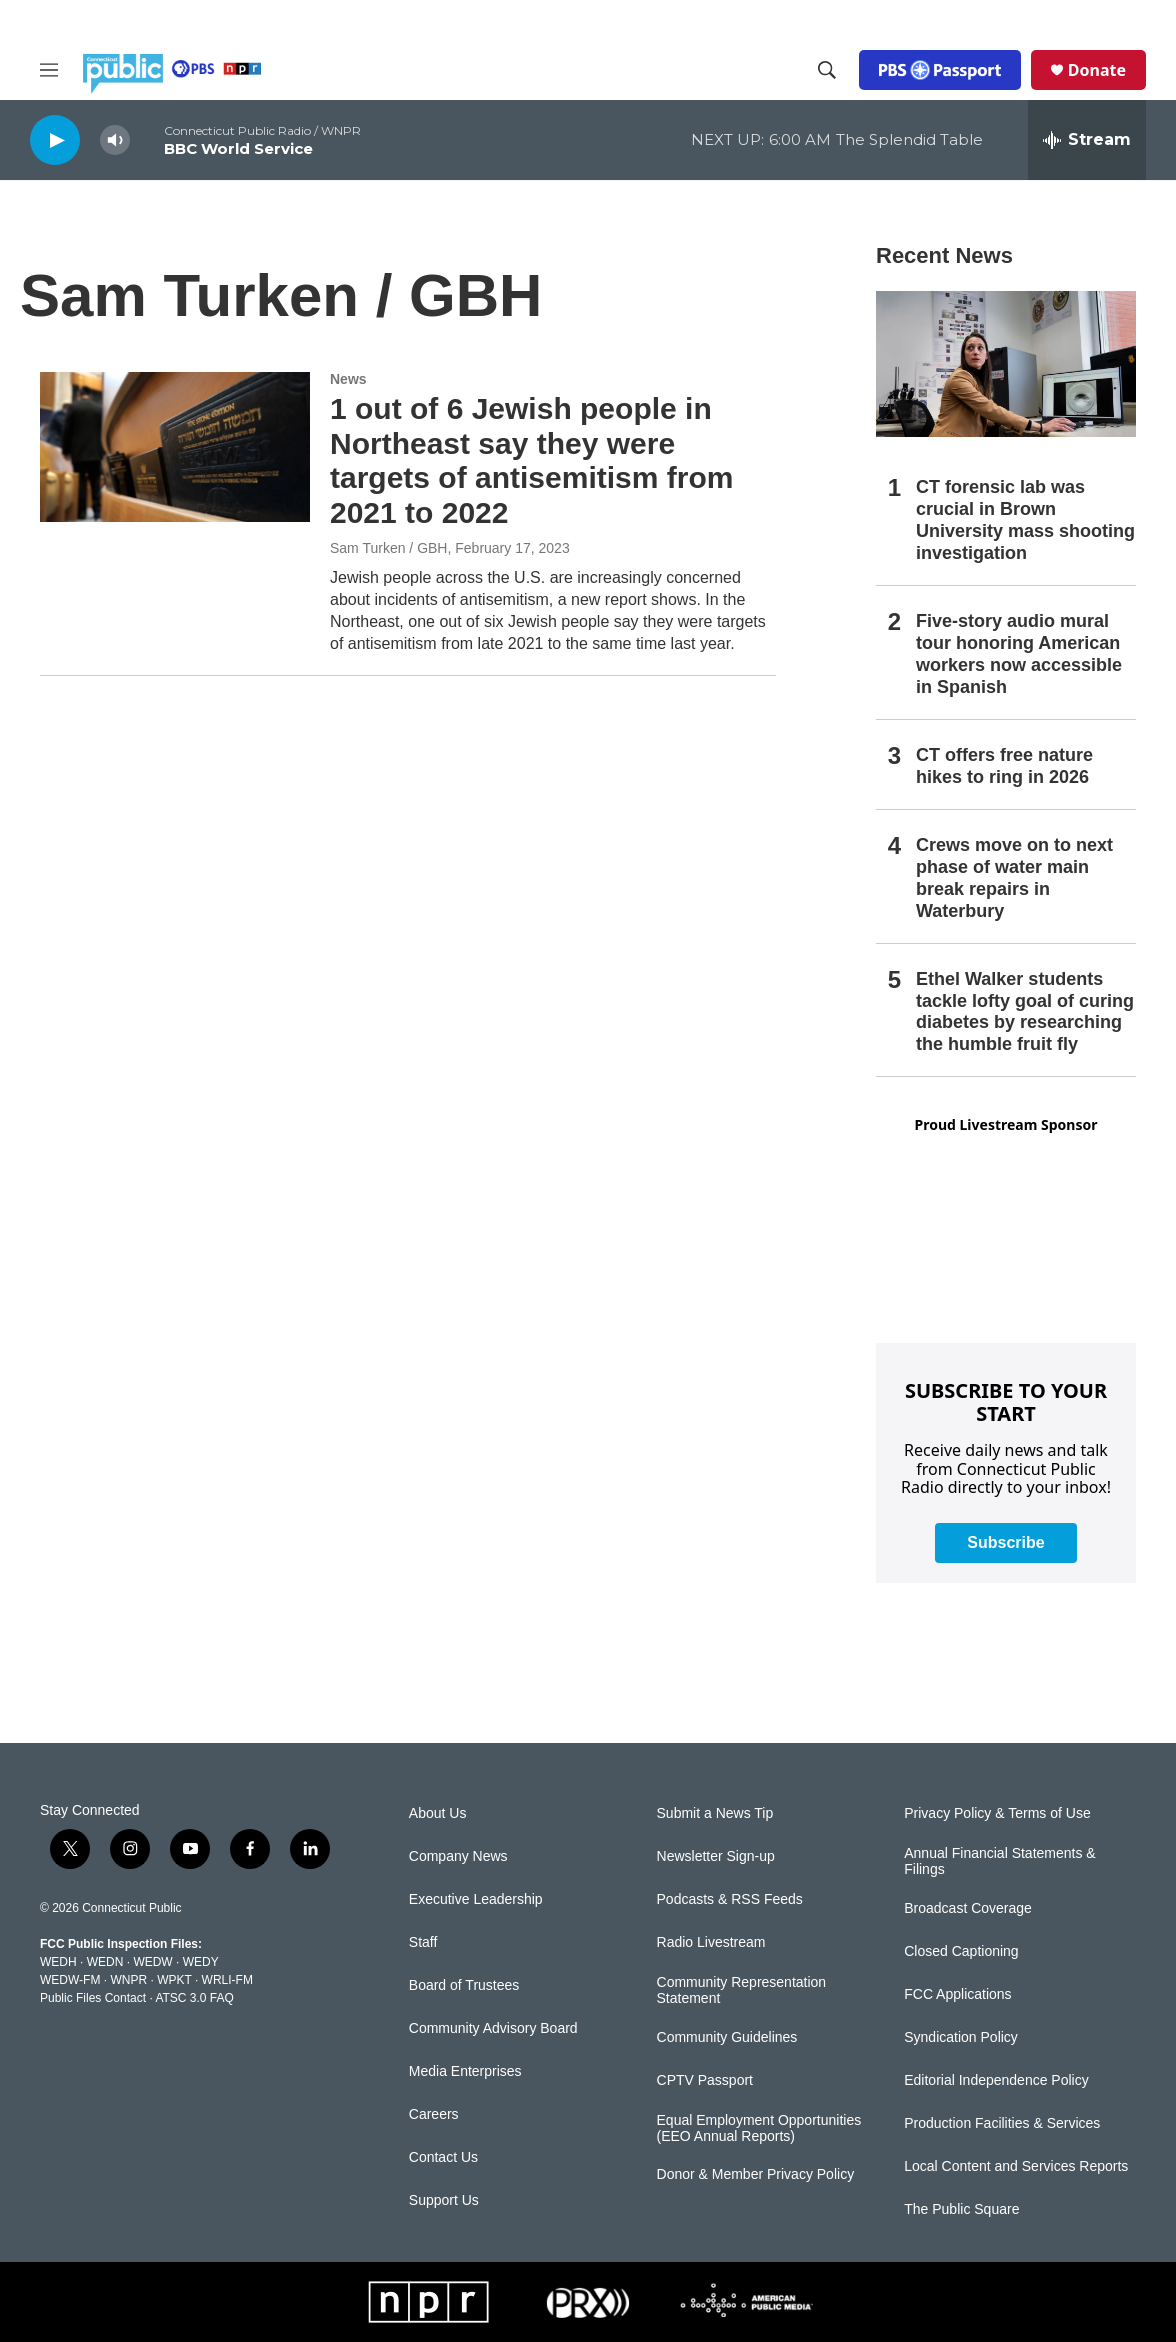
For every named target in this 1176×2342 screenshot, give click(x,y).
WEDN (105, 1962)
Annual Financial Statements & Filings (999, 1861)
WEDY (201, 1962)
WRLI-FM (227, 1980)
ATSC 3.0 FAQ (194, 1998)
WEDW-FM (70, 1980)
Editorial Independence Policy (996, 2080)
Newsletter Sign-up (716, 1856)
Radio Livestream (711, 1942)
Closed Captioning (961, 1951)
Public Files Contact (93, 1998)
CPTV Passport (705, 2080)
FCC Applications (957, 1994)
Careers (434, 2114)
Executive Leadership (476, 1899)
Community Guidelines (727, 2037)
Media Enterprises (465, 2071)
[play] (55, 139)
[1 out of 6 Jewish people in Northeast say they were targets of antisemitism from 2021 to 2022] (175, 447)
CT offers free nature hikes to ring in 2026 (1004, 766)
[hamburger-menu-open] (49, 70)
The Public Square (961, 2209)
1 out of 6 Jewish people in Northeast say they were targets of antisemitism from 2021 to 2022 (531, 460)
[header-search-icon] (827, 70)
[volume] (115, 140)
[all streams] (1087, 140)
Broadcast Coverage (968, 1908)
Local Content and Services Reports (1016, 2166)
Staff (423, 1942)
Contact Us (443, 2157)
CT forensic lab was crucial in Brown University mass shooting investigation (1025, 520)
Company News (458, 1856)
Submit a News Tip (715, 1813)
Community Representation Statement (742, 1990)
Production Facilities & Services (1002, 2123)
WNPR (128, 1980)
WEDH (58, 1962)
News (348, 379)
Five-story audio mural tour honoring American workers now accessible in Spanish (1019, 654)
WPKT (174, 1980)
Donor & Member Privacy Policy (756, 2174)
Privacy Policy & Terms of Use (997, 1813)
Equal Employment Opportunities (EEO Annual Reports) (759, 2128)
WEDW (152, 1962)
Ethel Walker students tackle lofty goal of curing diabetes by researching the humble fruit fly (1025, 1012)
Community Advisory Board (493, 2028)
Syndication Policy (961, 2037)
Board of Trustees (464, 1985)
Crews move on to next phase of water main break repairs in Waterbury (1014, 878)
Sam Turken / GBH (388, 548)
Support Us (444, 2200)
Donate (1097, 70)
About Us (438, 1813)
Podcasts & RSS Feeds (730, 1899)
